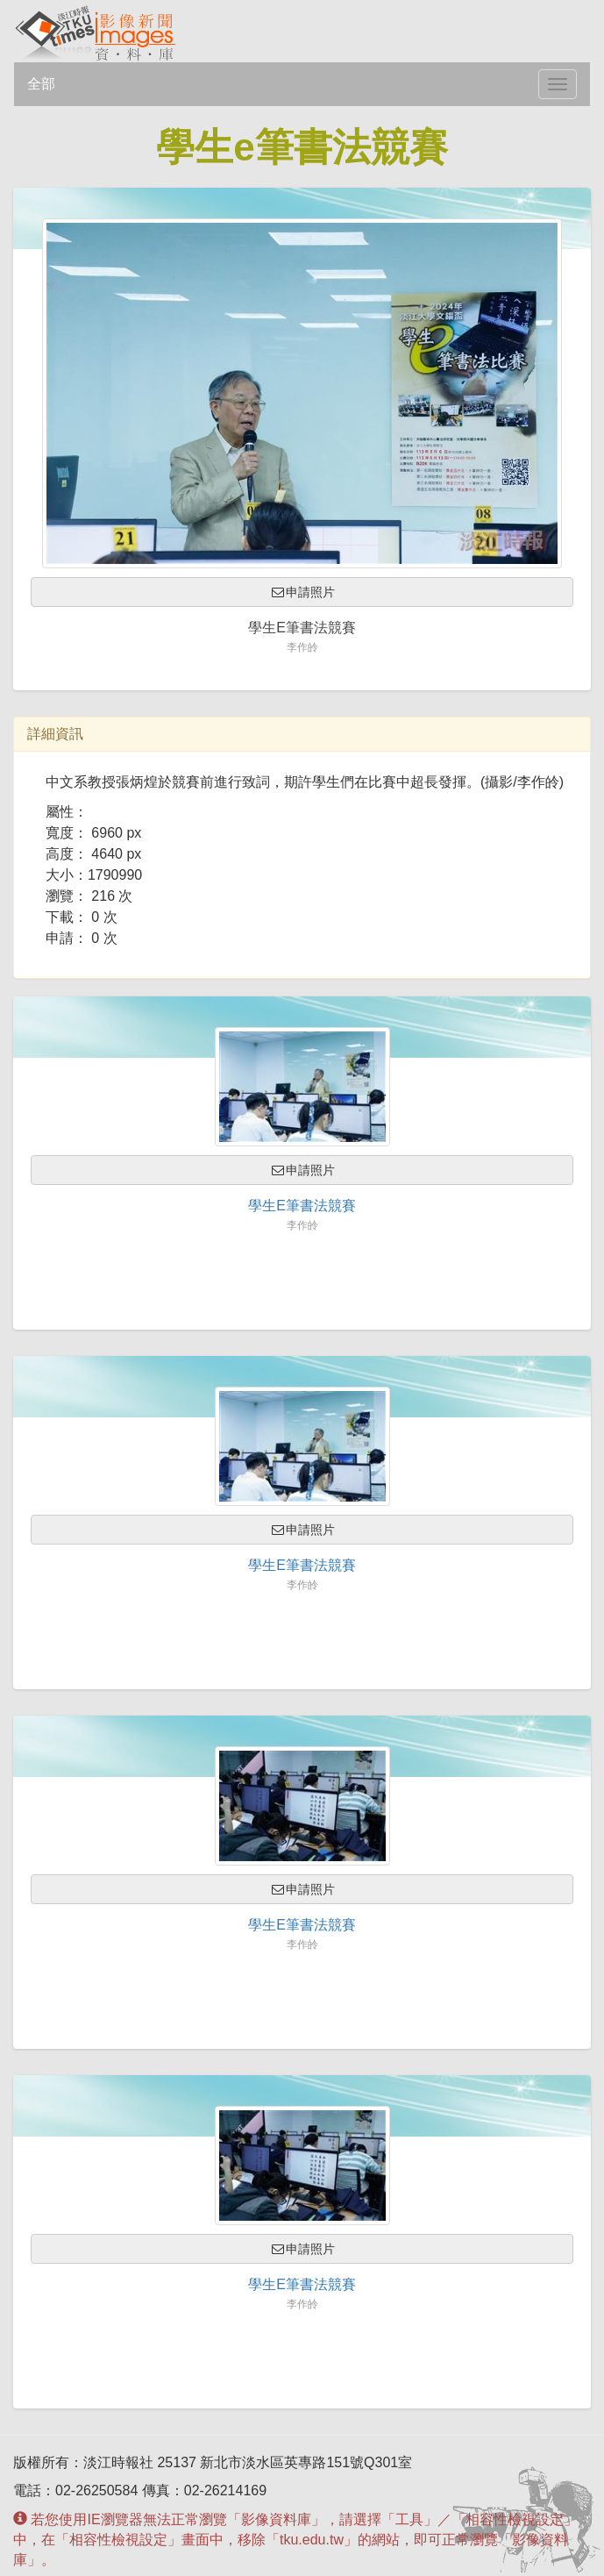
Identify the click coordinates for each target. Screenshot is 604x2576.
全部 (41, 83)
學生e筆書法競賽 (302, 1205)
